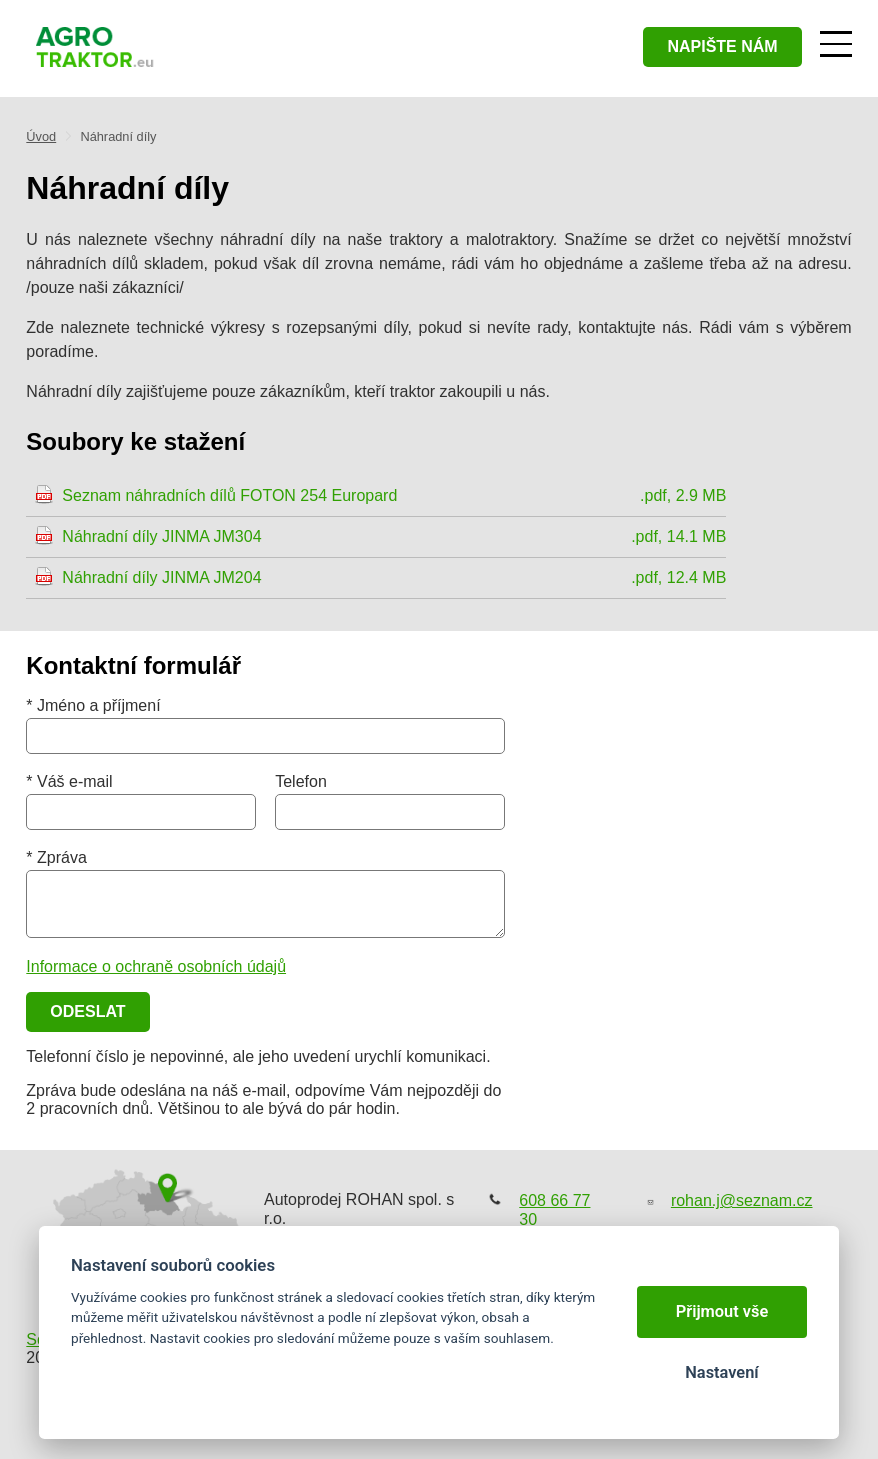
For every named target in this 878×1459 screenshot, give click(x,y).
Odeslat (87, 1011)
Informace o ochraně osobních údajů (156, 966)
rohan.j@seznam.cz (742, 1200)
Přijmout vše (722, 1311)
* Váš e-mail (69, 781)
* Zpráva (56, 857)
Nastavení (721, 1372)
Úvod (41, 136)
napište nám (722, 46)
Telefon (301, 781)
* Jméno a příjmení (93, 705)
